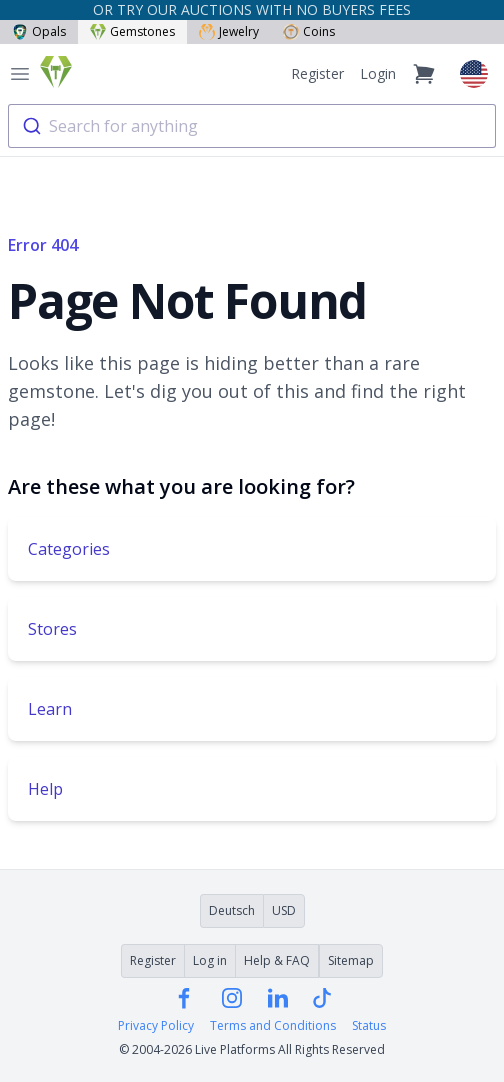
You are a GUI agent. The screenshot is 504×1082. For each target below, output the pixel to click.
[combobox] (252, 126)
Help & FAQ (277, 960)
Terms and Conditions (273, 1026)
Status (369, 1026)
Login (378, 73)
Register (317, 73)
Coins (309, 31)
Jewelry (229, 31)
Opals (39, 31)
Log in (210, 960)
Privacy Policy (156, 1026)
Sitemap (351, 960)
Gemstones (132, 31)
